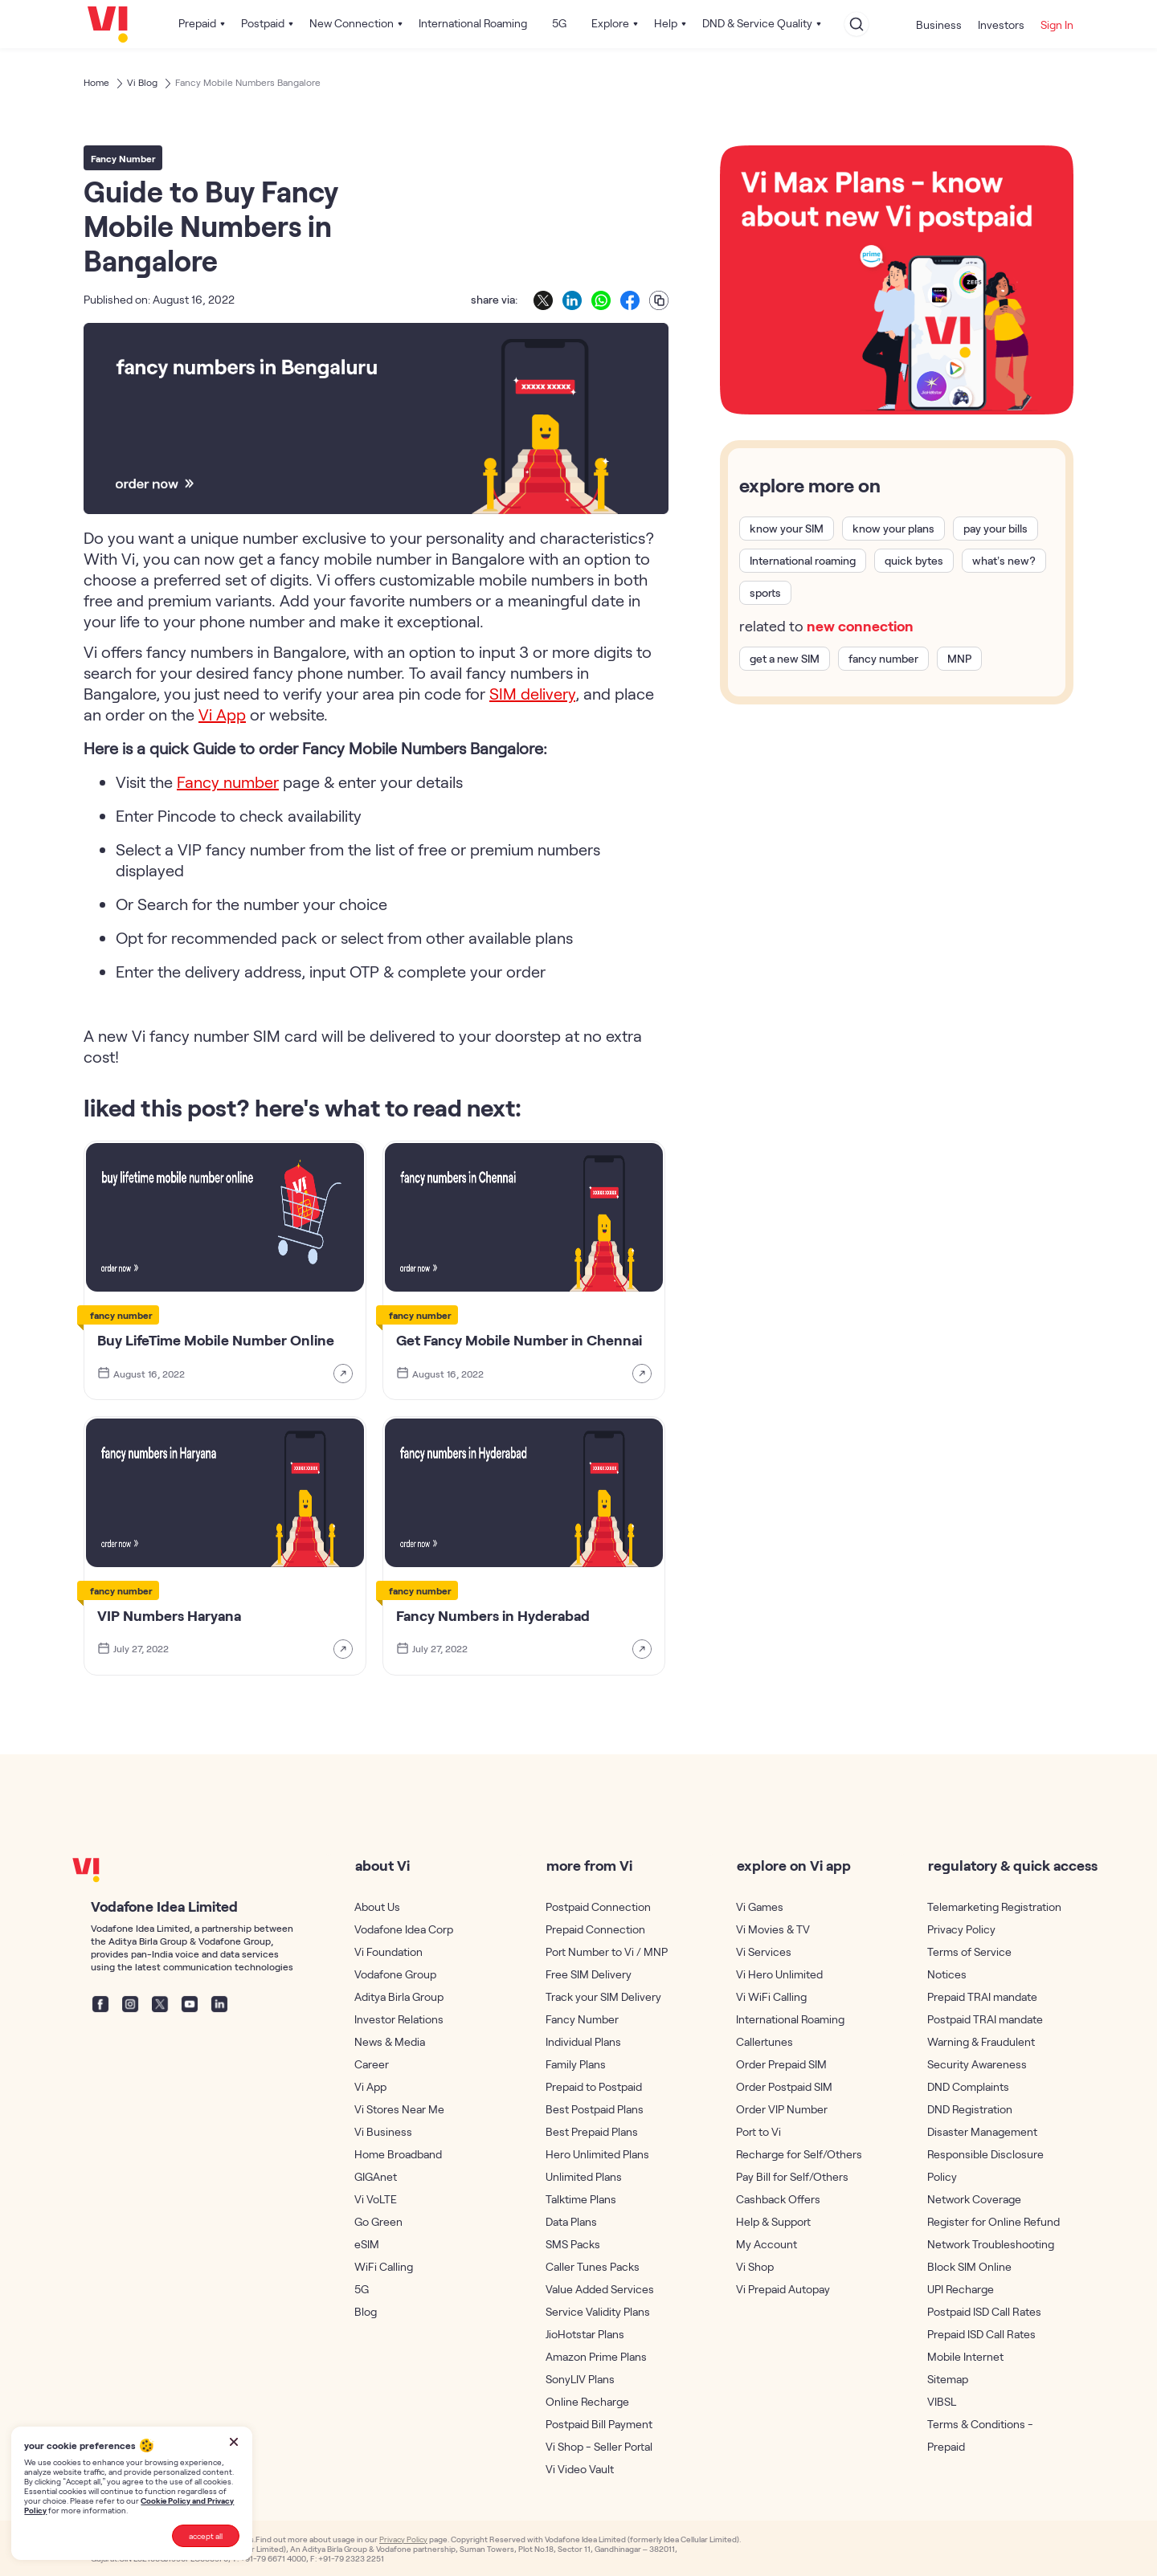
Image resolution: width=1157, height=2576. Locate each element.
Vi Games (759, 1906)
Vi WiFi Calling (771, 1996)
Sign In (1056, 24)
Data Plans (571, 2221)
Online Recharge (587, 2401)
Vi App (370, 2086)
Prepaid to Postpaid (594, 2086)
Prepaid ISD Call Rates (981, 2334)
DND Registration (969, 2109)
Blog (365, 2311)
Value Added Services (600, 2289)
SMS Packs (573, 2244)
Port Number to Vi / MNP (607, 1951)
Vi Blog (142, 82)
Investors (1001, 24)
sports (765, 592)
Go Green (378, 2221)
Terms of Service (969, 1951)
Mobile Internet (965, 2356)
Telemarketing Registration (994, 1906)
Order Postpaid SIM (784, 2086)
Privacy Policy (961, 1929)
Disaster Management (982, 2131)
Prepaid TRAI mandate (982, 1996)
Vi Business (383, 2131)
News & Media (389, 2041)
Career (371, 2064)
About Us (377, 1906)
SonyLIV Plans (580, 2379)
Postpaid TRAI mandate (985, 2019)
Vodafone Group (395, 1974)
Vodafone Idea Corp (403, 1929)
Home (96, 82)
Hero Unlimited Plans (597, 2154)
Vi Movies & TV (773, 1929)
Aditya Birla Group (399, 1996)
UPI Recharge (960, 2289)
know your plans (893, 528)
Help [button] (665, 23)
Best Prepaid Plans (592, 2131)
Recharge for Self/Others (799, 2154)
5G (559, 23)
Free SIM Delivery (589, 1974)
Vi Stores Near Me (399, 2109)
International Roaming (473, 23)
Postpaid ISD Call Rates (984, 2311)
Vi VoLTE (375, 2199)
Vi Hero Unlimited (779, 1974)
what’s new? (1004, 560)
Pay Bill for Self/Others (792, 2176)
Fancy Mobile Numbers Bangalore (248, 82)
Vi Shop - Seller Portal (599, 2446)
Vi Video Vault (580, 2469)
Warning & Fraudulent (981, 2041)
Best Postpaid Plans (595, 2109)
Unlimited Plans (584, 2176)
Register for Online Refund (993, 2221)
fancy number (883, 658)
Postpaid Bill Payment (599, 2424)
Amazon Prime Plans (596, 2356)
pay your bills (995, 528)
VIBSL (941, 2401)
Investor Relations (399, 2019)
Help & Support (773, 2221)
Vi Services (763, 1951)
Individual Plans (583, 2041)
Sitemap (947, 2379)
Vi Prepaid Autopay (783, 2289)
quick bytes (914, 560)
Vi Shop (755, 2266)
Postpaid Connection (598, 1906)
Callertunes (764, 2041)
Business (939, 24)
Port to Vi (758, 2131)
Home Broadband (398, 2154)
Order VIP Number (782, 2109)
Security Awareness (977, 2064)
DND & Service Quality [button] (757, 23)
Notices (947, 1974)
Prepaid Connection (595, 1929)
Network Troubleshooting (990, 2244)
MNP (959, 658)
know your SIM (787, 528)
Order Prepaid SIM (781, 2064)
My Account (766, 2244)
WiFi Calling (383, 2266)
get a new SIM (785, 658)
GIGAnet (375, 2176)
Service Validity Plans (598, 2311)
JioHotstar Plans (585, 2334)
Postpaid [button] (262, 23)
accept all (206, 2536)
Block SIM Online (969, 2266)
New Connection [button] (351, 23)
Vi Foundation (388, 1951)
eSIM (366, 2244)
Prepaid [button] (197, 23)
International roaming (803, 560)
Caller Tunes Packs (593, 2266)
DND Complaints (968, 2086)
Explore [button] (610, 23)
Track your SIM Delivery (603, 1996)
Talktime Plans (581, 2199)
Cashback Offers (778, 2199)
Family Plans (576, 2064)
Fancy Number (582, 2019)
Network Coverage (974, 2199)
